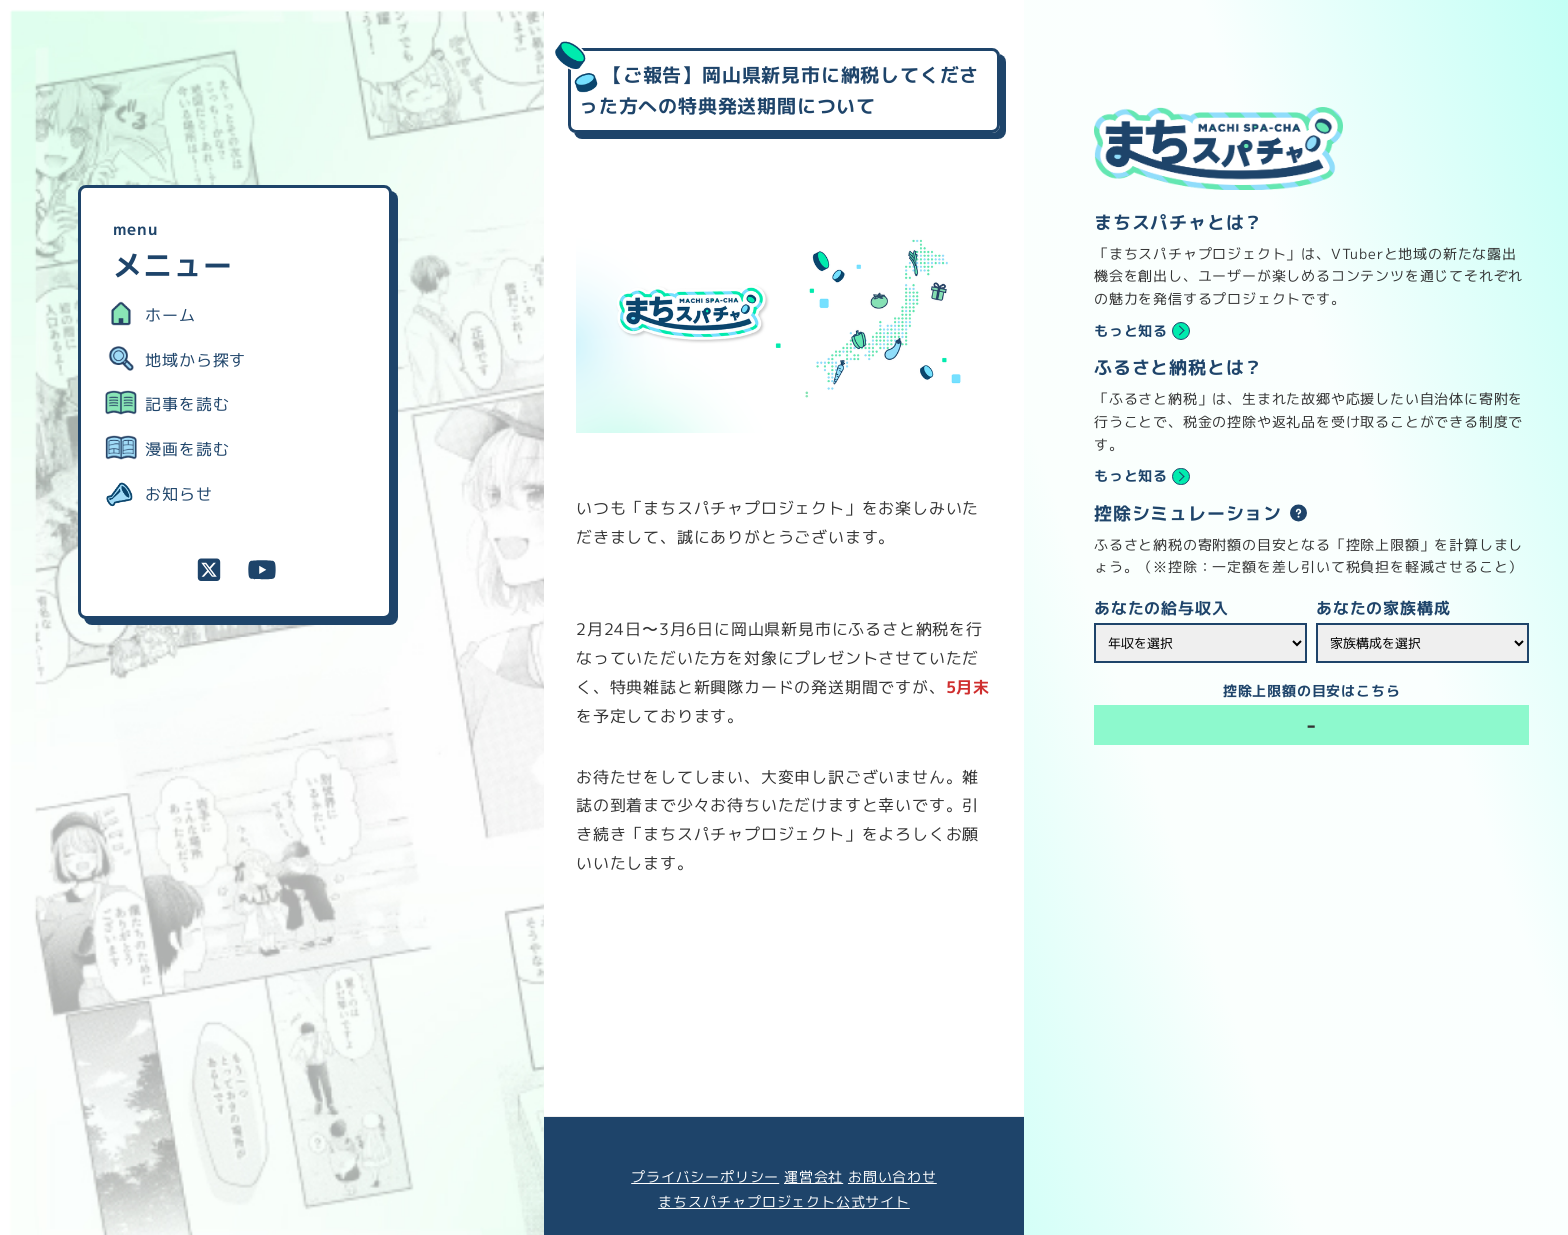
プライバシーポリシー (705, 1177)
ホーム (170, 315)
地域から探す (195, 360)
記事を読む (187, 404)
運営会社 (813, 1177)
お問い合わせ (892, 1177)
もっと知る (1131, 331)
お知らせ (178, 494)
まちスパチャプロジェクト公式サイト (784, 1202)
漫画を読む (187, 449)
